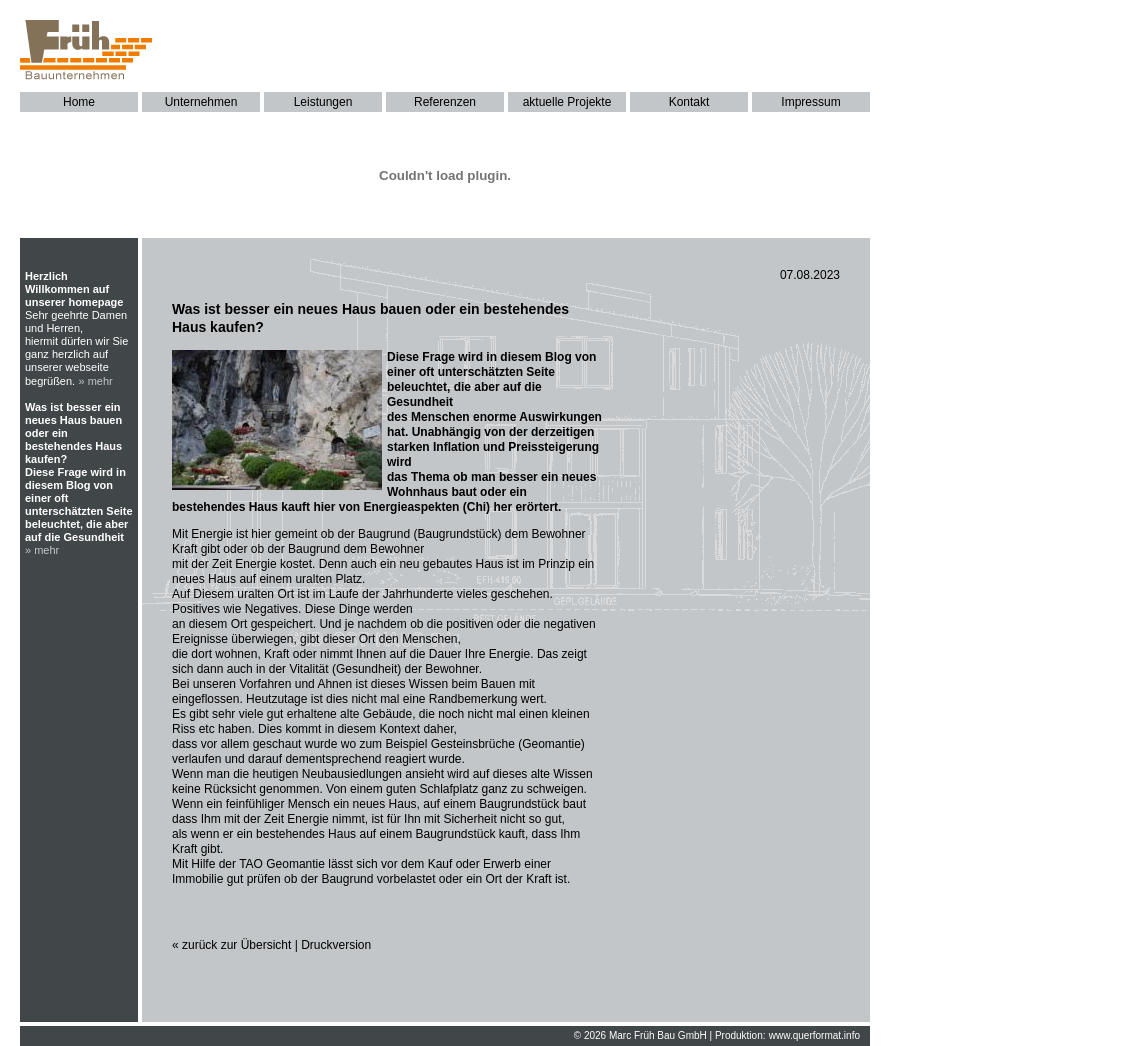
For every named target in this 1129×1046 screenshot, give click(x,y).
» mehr (96, 381)
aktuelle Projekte (567, 102)
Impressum (810, 102)
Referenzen (445, 102)
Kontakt (689, 102)
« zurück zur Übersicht (231, 945)
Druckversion (336, 945)
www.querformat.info (814, 1035)
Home (79, 102)
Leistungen (323, 102)
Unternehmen (201, 102)
